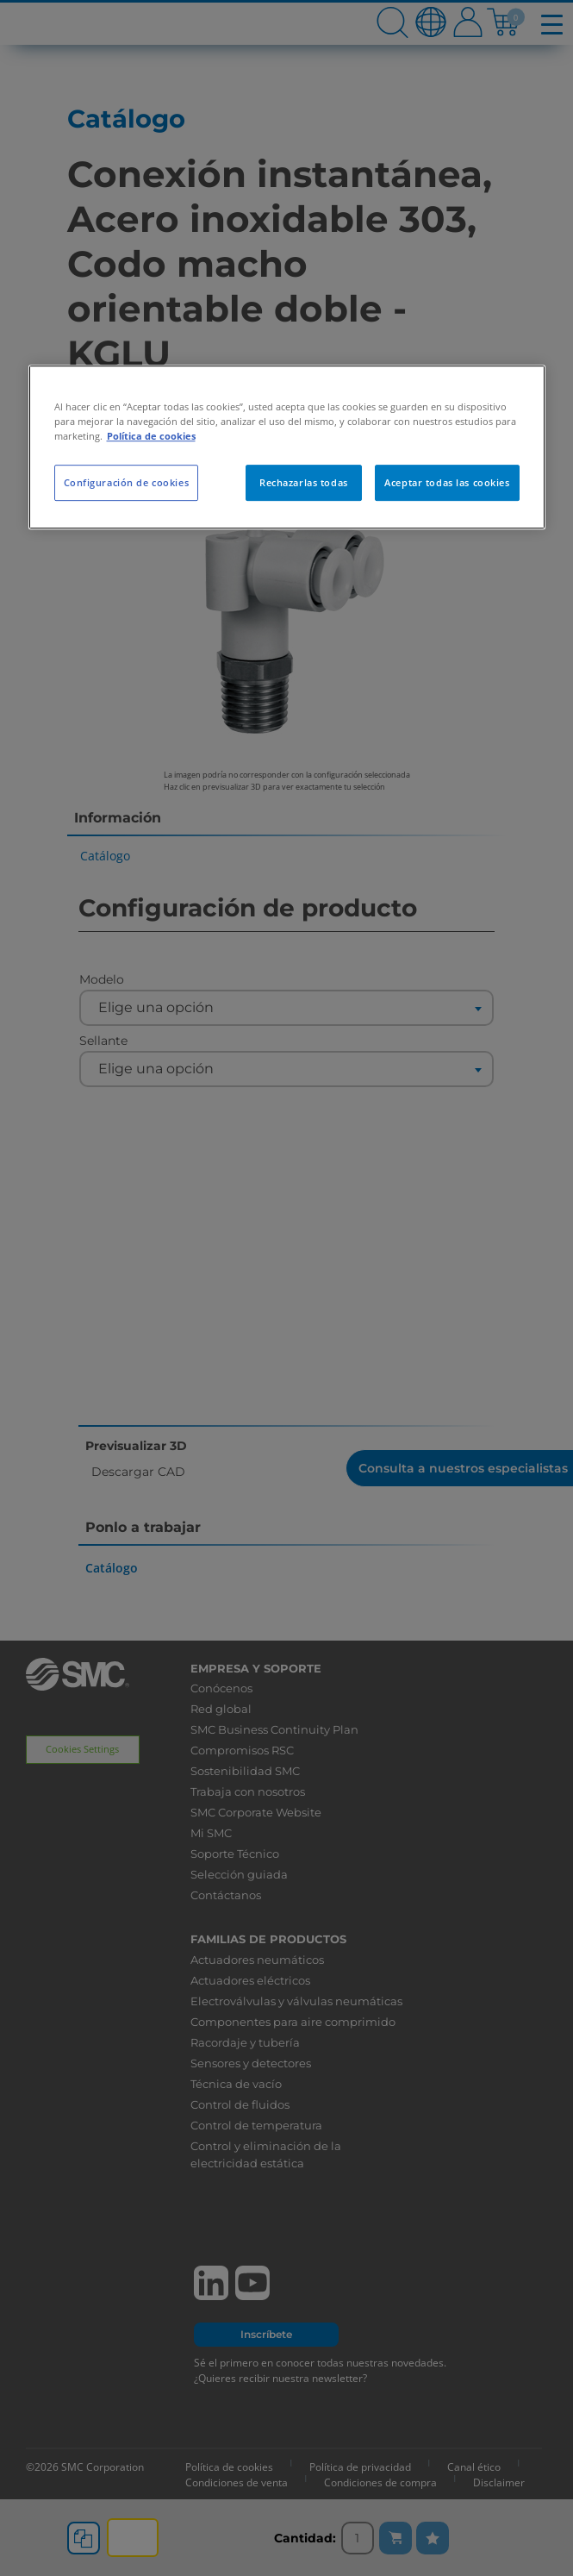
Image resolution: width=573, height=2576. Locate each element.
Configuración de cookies (127, 483)
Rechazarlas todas (303, 483)
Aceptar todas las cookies (446, 483)
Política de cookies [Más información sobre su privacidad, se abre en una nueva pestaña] (151, 435)
